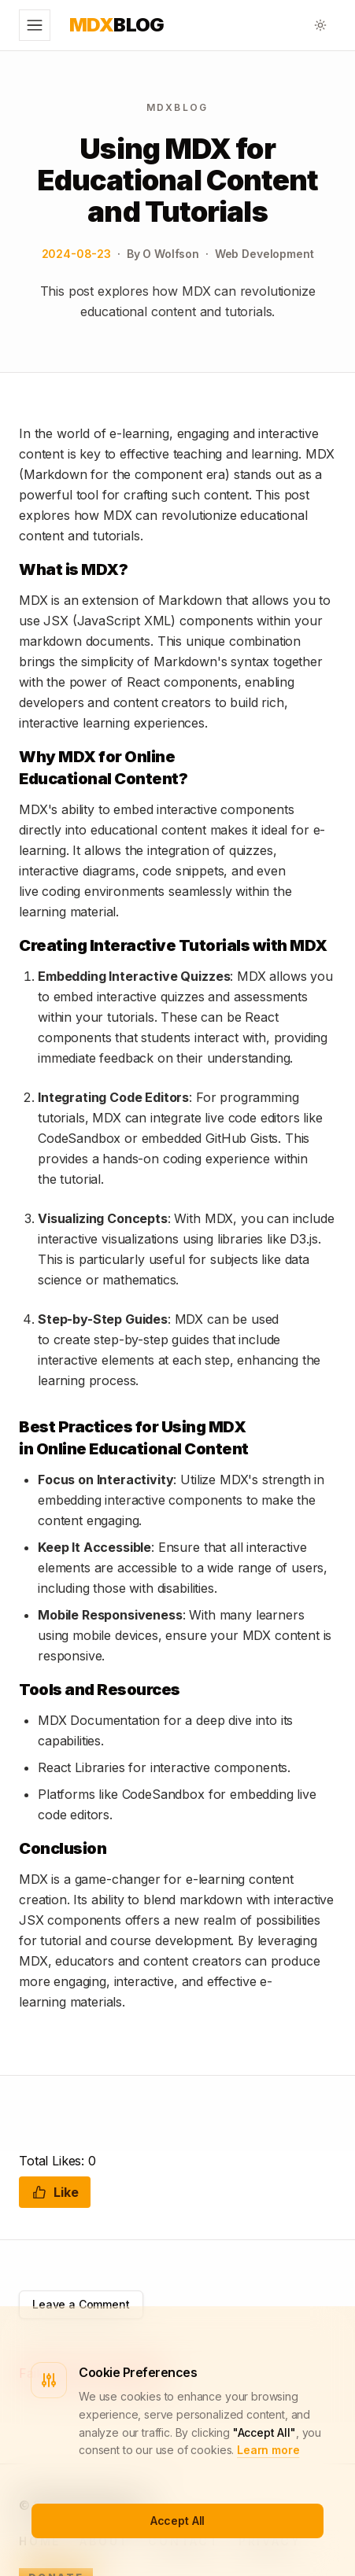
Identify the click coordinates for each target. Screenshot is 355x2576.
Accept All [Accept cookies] (177, 2520)
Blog (117, 24)
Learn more (268, 2449)
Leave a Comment (81, 2304)
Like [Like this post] (54, 2192)
